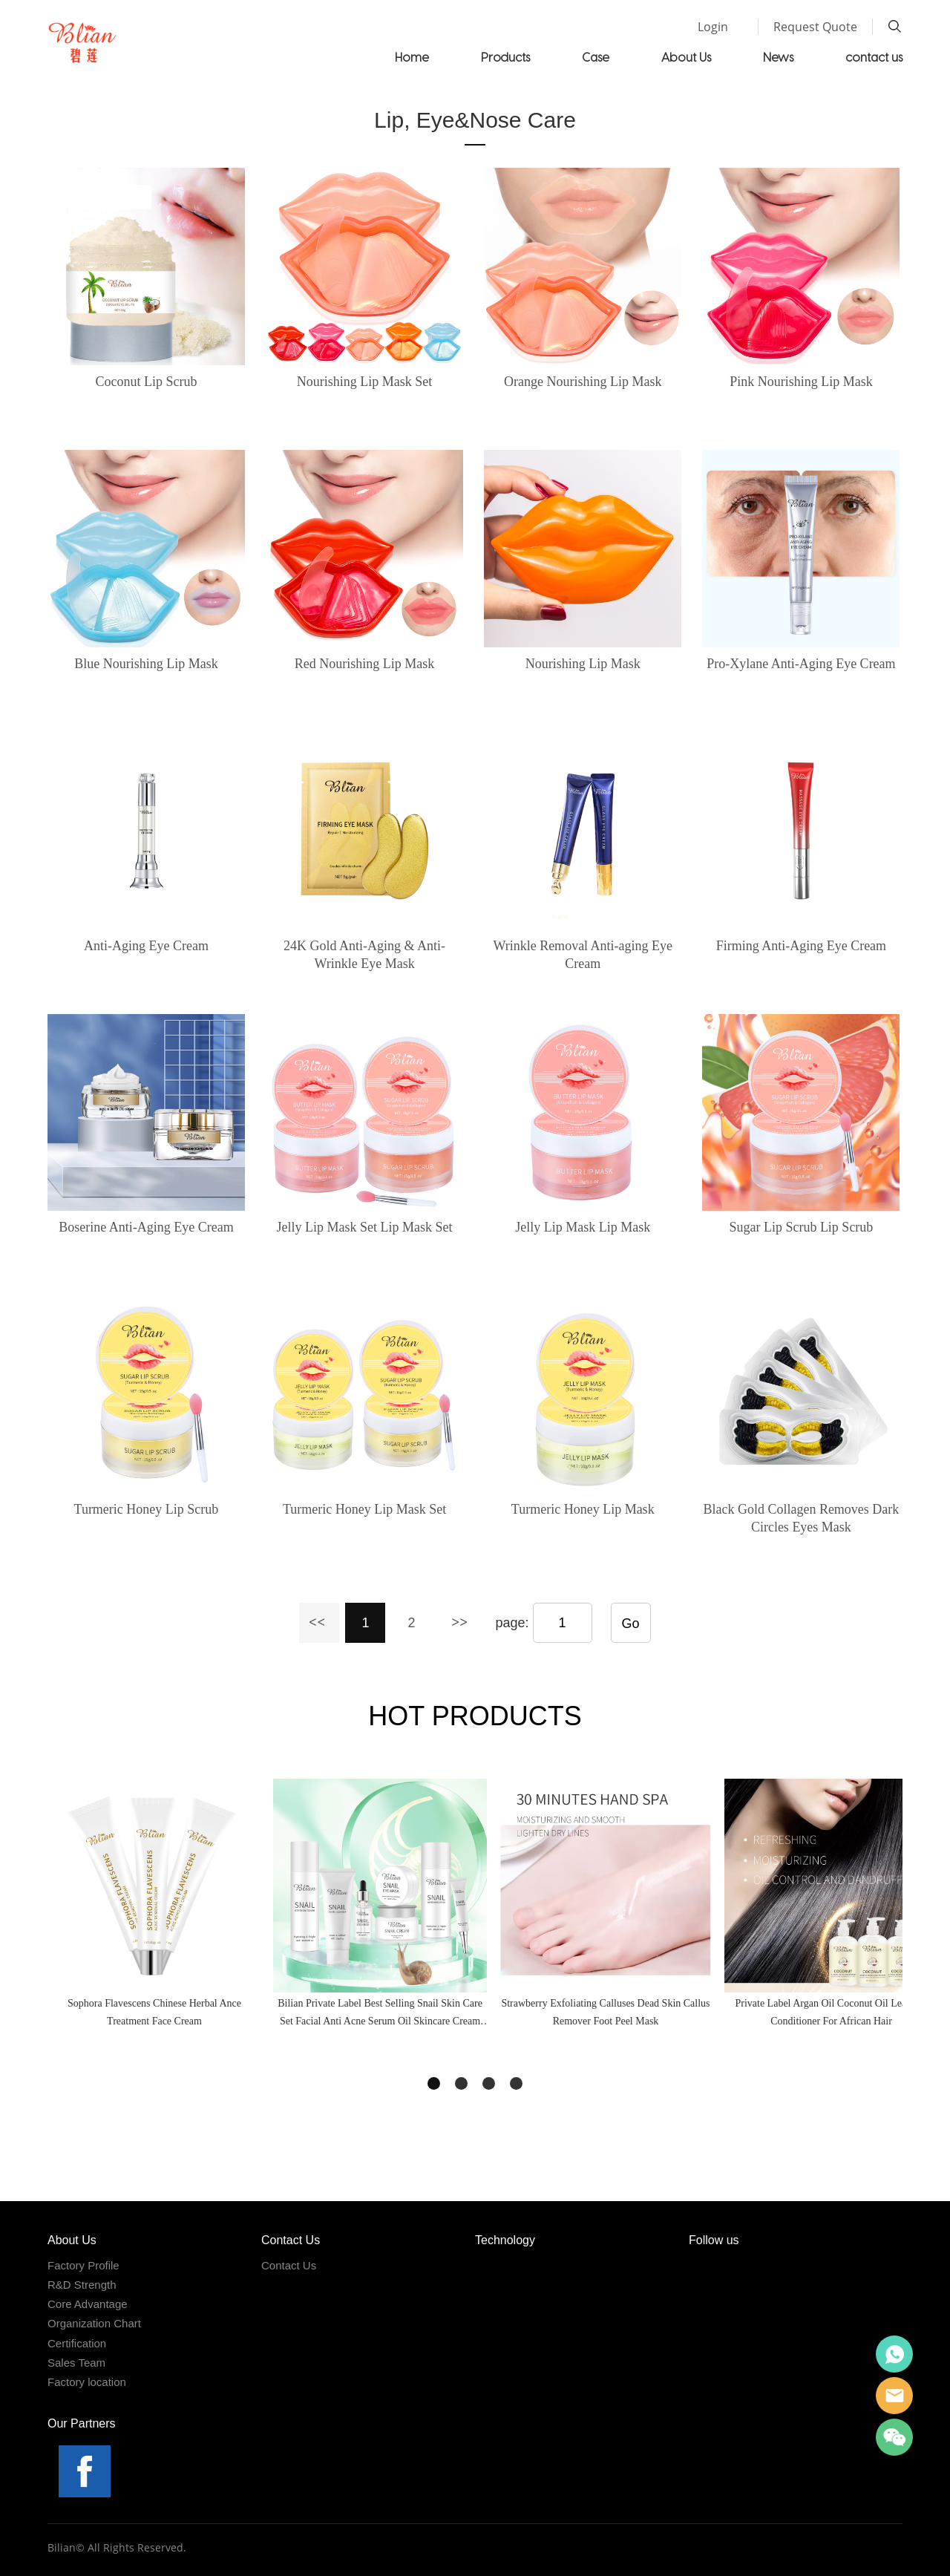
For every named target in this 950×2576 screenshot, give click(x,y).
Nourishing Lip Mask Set (365, 381)
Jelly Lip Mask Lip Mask (582, 1227)
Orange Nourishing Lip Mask (582, 381)
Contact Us (288, 2265)
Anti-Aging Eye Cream (146, 945)
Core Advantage (88, 2304)
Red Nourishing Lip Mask (365, 663)
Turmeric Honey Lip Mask (583, 1509)
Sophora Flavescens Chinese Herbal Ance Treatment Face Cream (154, 2012)
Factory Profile (83, 2265)
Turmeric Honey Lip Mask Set (364, 1509)
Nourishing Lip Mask (583, 663)
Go (631, 1623)
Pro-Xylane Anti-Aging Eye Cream (801, 663)
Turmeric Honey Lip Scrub (146, 1509)
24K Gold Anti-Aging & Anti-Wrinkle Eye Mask (364, 954)
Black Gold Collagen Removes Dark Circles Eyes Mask (801, 1518)
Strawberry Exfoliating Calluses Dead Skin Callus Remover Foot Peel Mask (605, 2012)
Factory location (87, 2382)
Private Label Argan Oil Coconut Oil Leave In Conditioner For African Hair (831, 2012)
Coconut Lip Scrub (146, 381)
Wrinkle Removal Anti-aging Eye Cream (582, 954)
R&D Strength (82, 2284)
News (778, 57)
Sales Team (76, 2362)
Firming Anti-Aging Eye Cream (801, 945)
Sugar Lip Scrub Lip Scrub (801, 1227)
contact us (873, 57)
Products (505, 57)
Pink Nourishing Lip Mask (801, 381)
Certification (77, 2343)
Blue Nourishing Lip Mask (146, 663)
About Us (686, 57)
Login (713, 27)
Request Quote (815, 27)
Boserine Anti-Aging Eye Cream (146, 1227)
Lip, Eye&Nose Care (475, 120)
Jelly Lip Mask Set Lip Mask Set (365, 1227)
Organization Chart (94, 2323)
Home (412, 57)
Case (595, 57)
